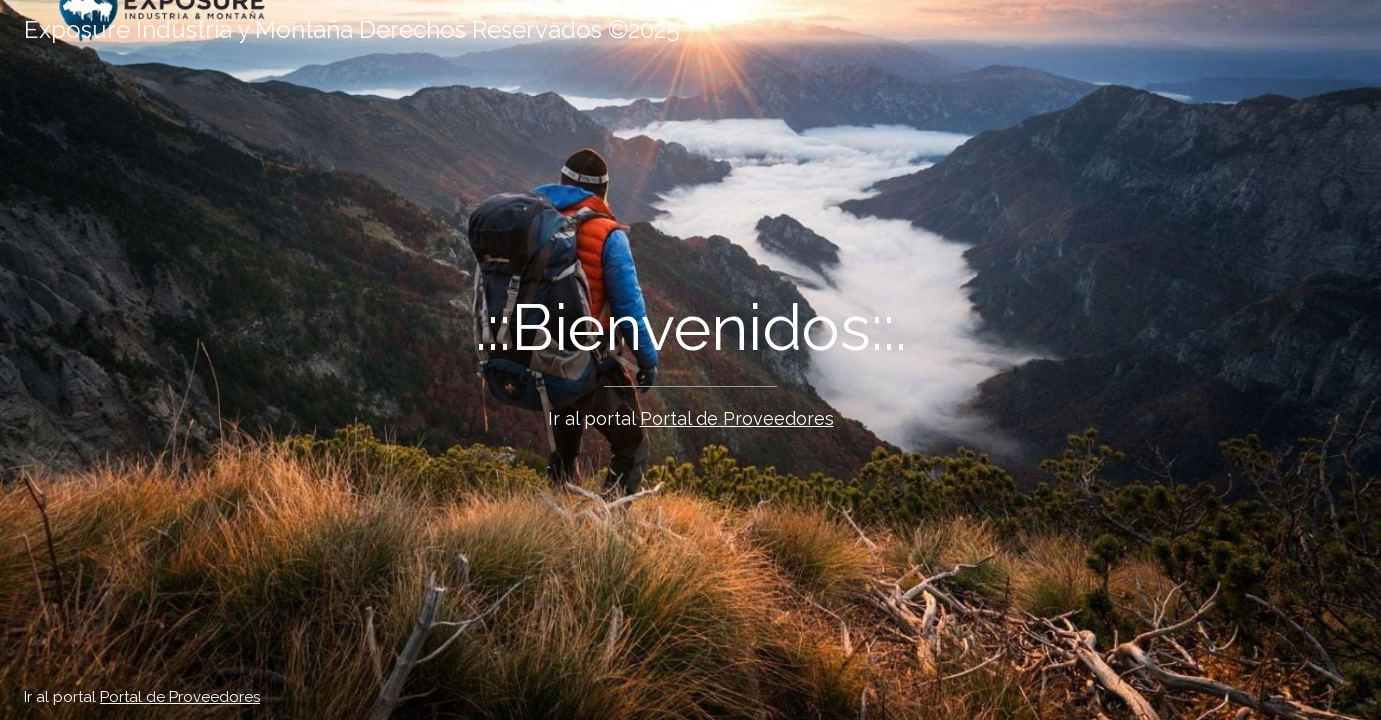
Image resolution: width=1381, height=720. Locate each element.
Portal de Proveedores (737, 418)
